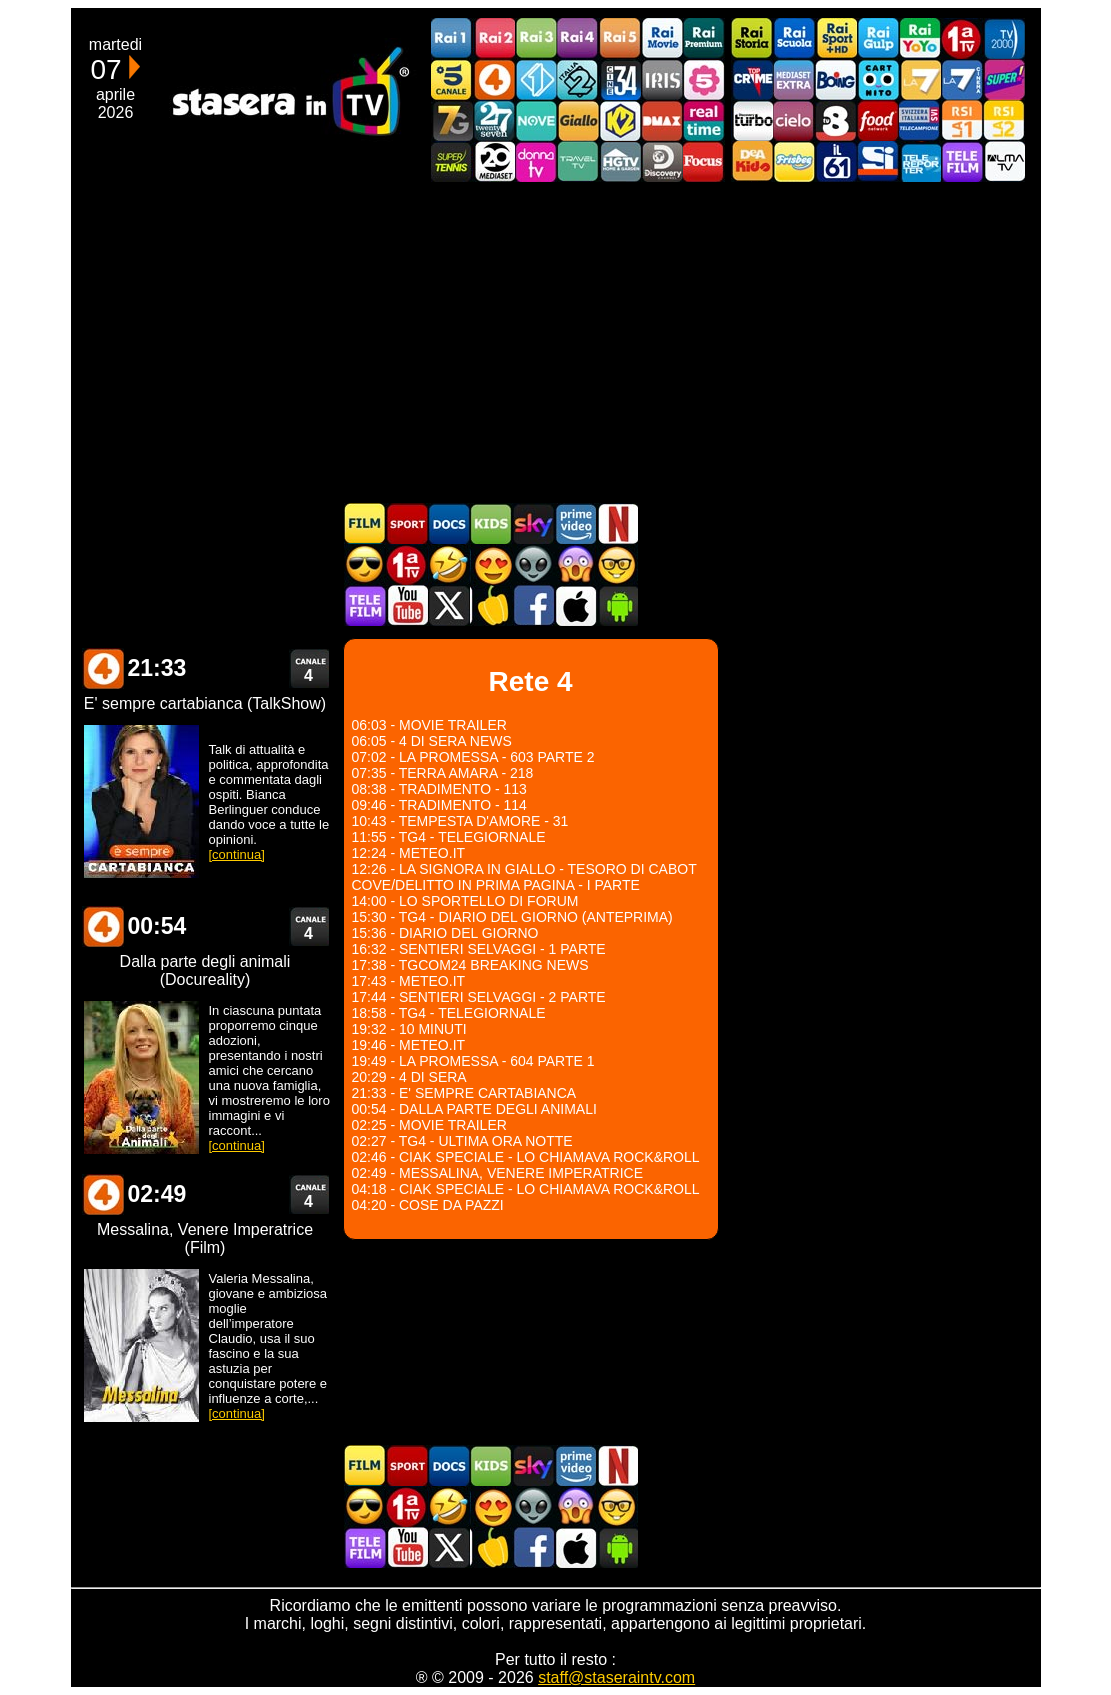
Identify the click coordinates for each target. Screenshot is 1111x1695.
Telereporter (920, 161)
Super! (1004, 79)
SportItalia (878, 161)
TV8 (836, 120)
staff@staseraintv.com (616, 1677)
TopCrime (752, 79)
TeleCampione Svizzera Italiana (920, 120)
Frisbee (794, 161)
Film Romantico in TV (491, 564)
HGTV (620, 161)
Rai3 (536, 38)
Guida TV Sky (533, 523)
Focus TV (704, 161)
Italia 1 (536, 79)
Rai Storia (752, 38)
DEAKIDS (752, 161)
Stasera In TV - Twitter (449, 605)
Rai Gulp (878, 38)
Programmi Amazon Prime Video (575, 523)
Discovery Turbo (752, 120)
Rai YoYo (920, 38)
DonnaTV (536, 161)
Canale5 (452, 79)
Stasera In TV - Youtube (407, 605)
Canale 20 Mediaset (494, 161)
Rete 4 (103, 668)
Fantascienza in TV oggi (533, 564)
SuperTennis (452, 161)
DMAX (662, 120)
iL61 (836, 161)
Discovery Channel (662, 161)
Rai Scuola (794, 38)
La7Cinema (962, 79)
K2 (620, 120)
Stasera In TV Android (617, 605)
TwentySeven (494, 120)
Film (365, 523)
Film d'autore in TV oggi (617, 564)
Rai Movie (662, 38)
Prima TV (962, 38)
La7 (920, 79)
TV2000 (1004, 38)
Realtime (704, 120)
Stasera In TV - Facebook (533, 605)
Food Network (878, 120)
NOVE (536, 120)
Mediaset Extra (794, 79)
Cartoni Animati (491, 523)
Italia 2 (578, 79)
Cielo (794, 120)
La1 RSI (962, 120)
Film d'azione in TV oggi (365, 564)
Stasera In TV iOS (575, 605)
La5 (704, 79)
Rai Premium (704, 38)
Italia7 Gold (452, 120)
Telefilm (962, 161)
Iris (662, 79)
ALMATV (1004, 161)
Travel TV (578, 161)
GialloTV (578, 120)
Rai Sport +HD (836, 38)
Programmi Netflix (617, 523)
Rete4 (494, 79)
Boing (836, 79)
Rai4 (578, 38)
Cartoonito (878, 79)
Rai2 (494, 38)
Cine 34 (620, 79)
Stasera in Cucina (491, 605)
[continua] (237, 854)
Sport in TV (407, 523)
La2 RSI (1004, 120)
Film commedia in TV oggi (449, 564)
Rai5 (620, 38)
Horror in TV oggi (575, 564)
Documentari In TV (449, 523)
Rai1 (452, 38)
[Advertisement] (556, 342)
